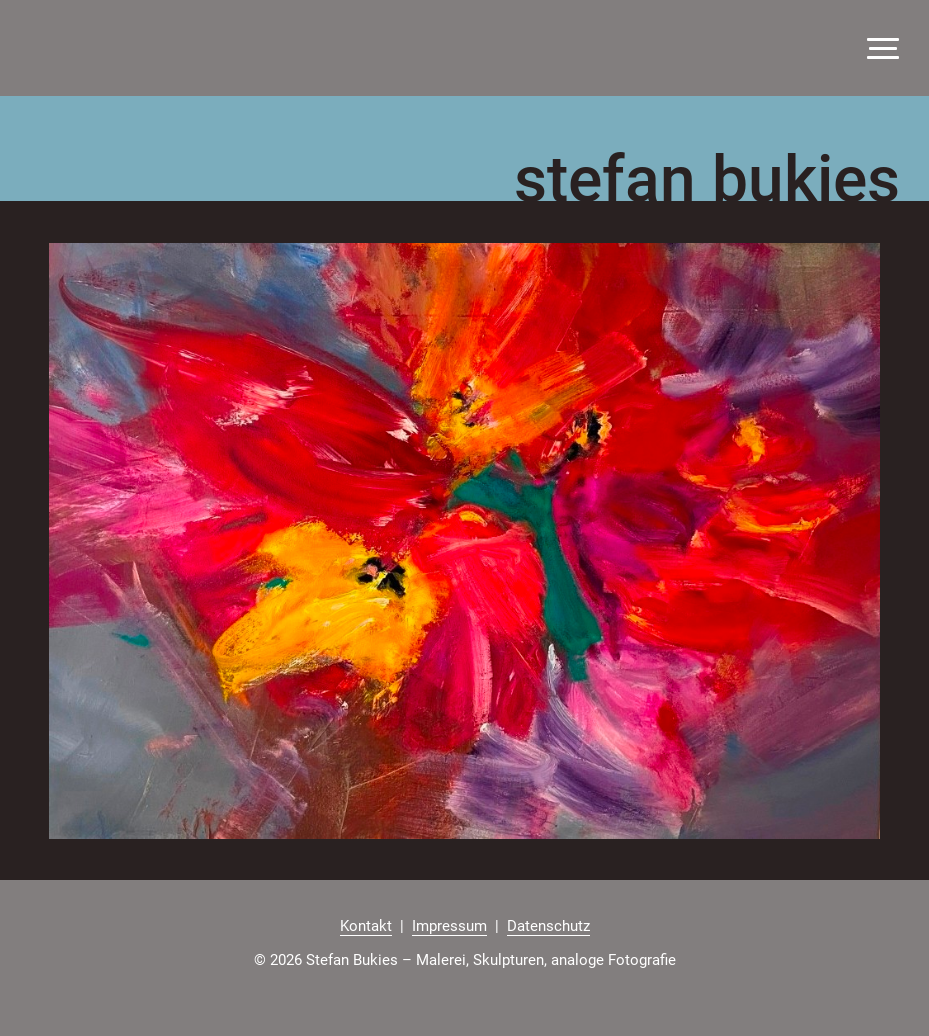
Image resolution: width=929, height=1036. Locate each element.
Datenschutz (548, 926)
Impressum (449, 926)
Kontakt (366, 926)
